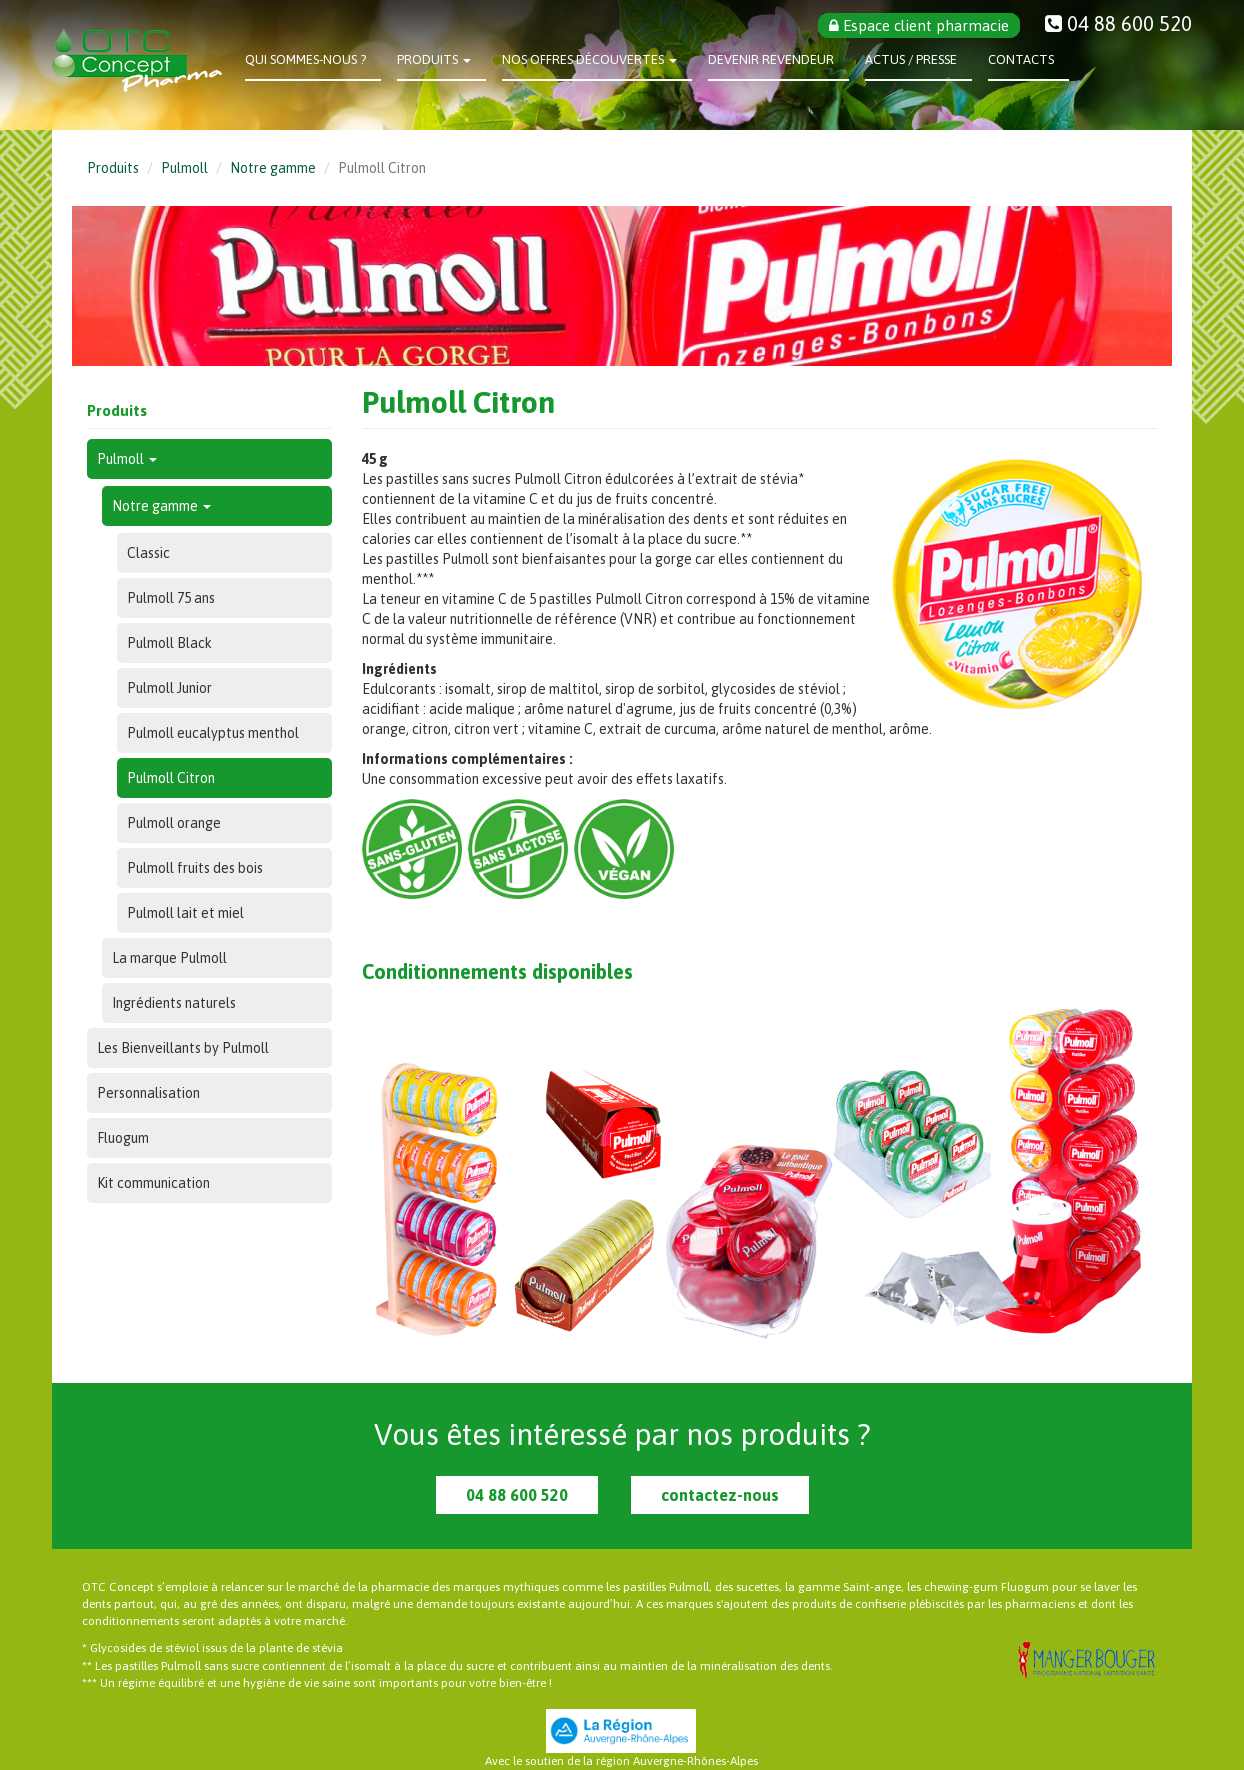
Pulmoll (184, 168)
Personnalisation (148, 1093)
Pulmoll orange (174, 823)
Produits (434, 59)
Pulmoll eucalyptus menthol (213, 733)
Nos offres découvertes (589, 59)
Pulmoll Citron (171, 778)
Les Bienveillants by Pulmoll (183, 1048)
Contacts (1021, 59)
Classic (148, 553)
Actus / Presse (911, 59)
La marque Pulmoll (169, 958)
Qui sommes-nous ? (305, 59)
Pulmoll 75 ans (171, 598)
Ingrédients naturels (174, 1003)
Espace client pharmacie (919, 25)
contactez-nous (720, 1495)
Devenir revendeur (771, 59)
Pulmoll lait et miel (185, 913)
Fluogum (123, 1138)
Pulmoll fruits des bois (195, 868)
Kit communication (153, 1183)
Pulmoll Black (169, 643)
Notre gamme (273, 168)
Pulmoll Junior (169, 688)
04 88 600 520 (517, 1495)
